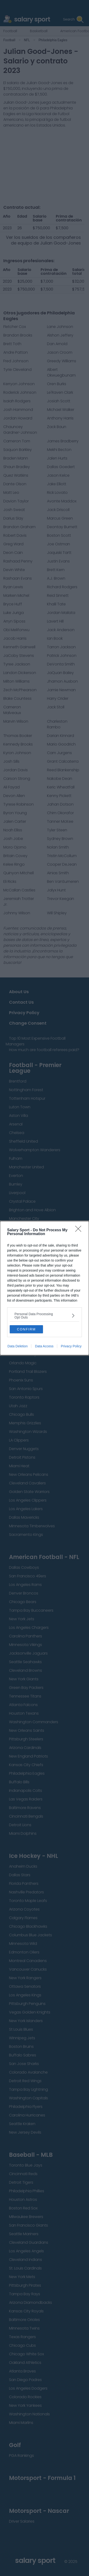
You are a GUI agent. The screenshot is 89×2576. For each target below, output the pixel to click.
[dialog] (44, 1288)
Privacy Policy (71, 1346)
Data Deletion (18, 1346)
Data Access (44, 1346)
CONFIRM (26, 1329)
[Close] (79, 1230)
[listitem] (44, 1315)
